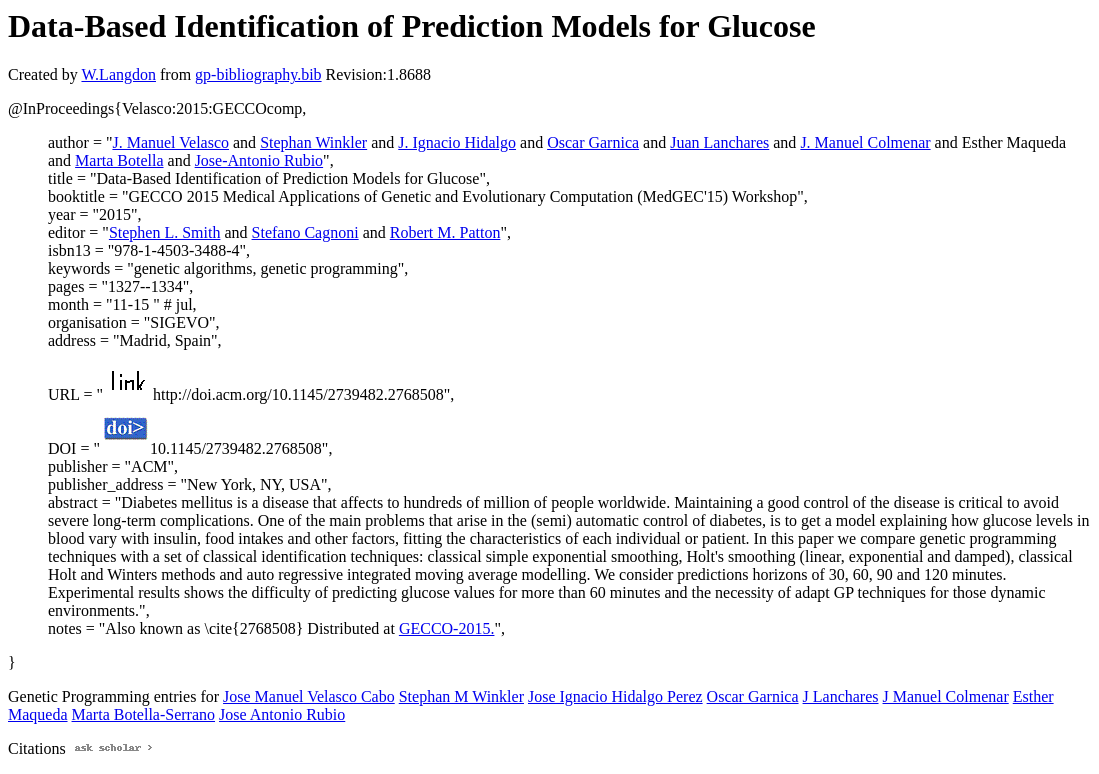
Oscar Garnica (593, 142)
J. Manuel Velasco (170, 142)
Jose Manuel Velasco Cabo (309, 696)
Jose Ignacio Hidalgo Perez (615, 696)
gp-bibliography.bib (258, 74)
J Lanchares (841, 696)
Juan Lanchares (719, 142)
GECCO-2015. (447, 628)
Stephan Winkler (313, 142)
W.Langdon (118, 74)
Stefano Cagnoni (305, 232)
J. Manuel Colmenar (865, 142)
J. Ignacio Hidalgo (457, 142)
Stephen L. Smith (165, 232)
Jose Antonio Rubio (282, 714)
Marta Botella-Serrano (144, 714)
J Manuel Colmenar (946, 696)
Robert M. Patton (445, 232)
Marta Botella (119, 160)
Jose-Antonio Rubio (259, 160)
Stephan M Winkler (461, 696)
